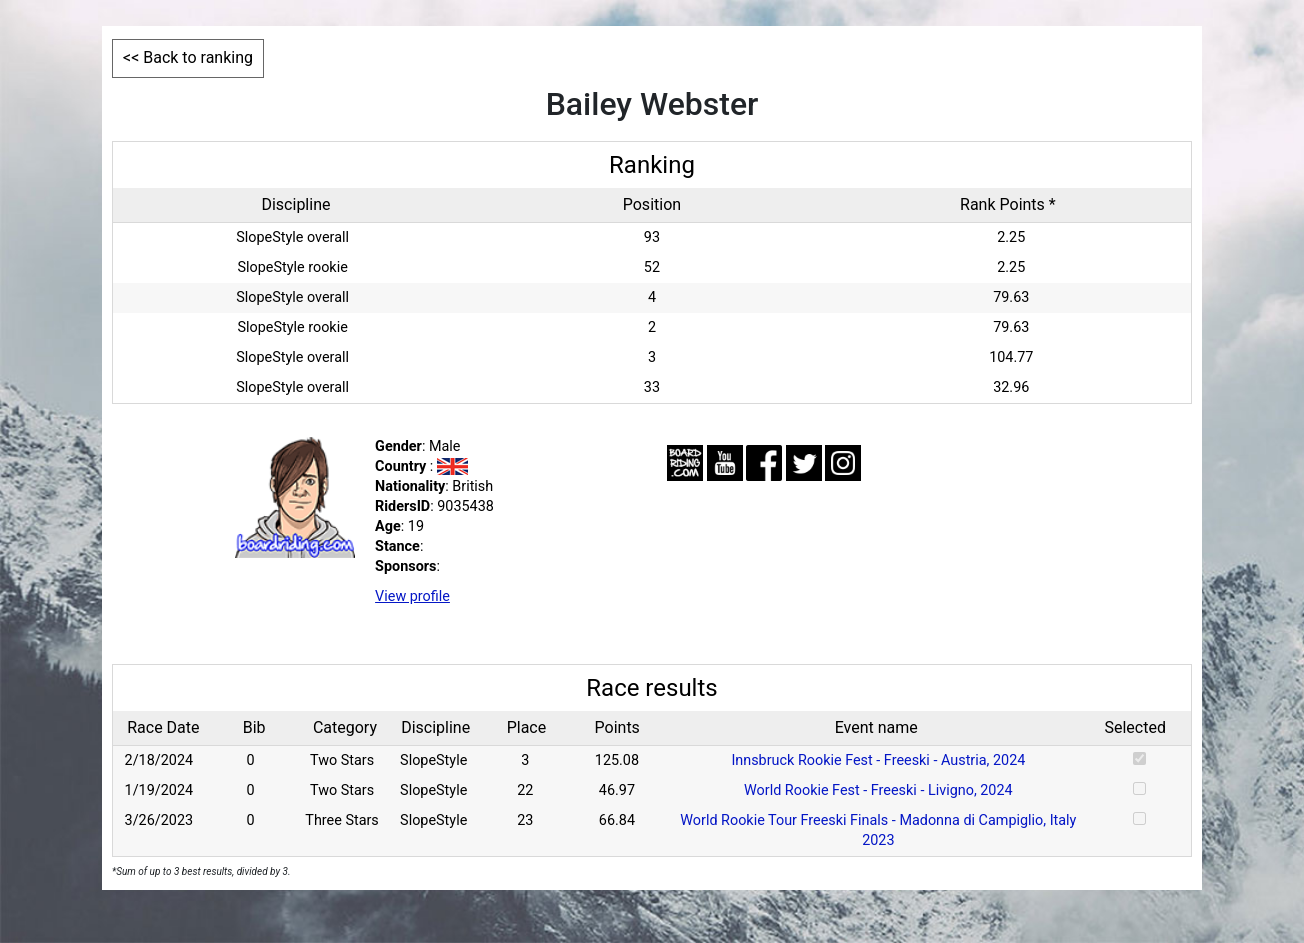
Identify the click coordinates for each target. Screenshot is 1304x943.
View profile (412, 596)
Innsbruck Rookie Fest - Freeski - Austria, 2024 (878, 760)
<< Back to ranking (188, 57)
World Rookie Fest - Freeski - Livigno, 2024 (878, 790)
